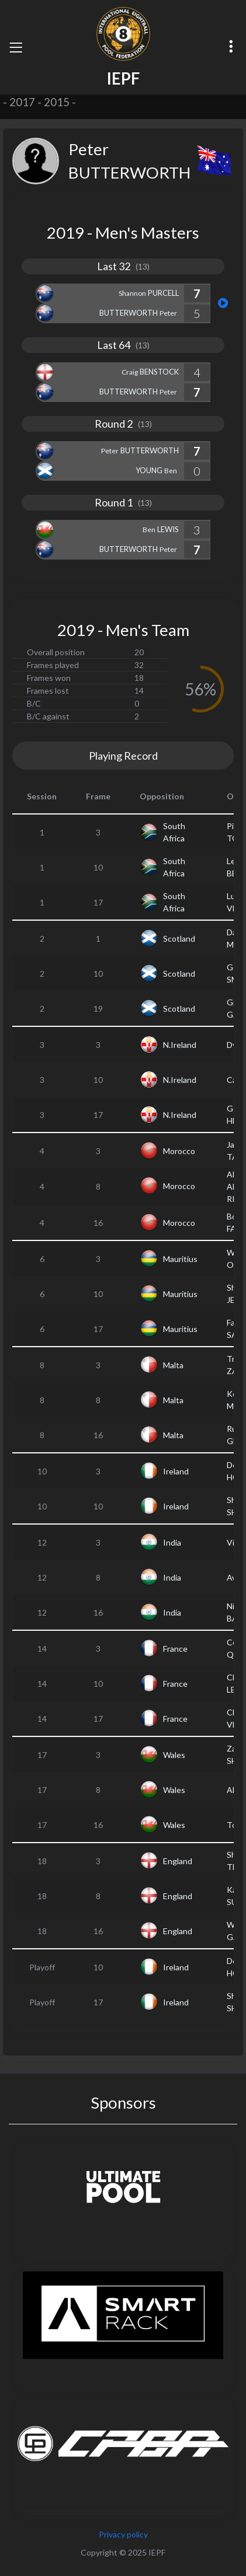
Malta (173, 1365)
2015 (57, 102)
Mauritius (180, 1259)
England (177, 1861)
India (172, 1542)
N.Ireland (179, 1045)
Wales (174, 1755)
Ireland (176, 1471)
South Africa (174, 832)
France (175, 1649)
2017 (22, 102)
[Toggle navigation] (16, 47)
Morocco (179, 1151)
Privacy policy (123, 2534)
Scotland (179, 938)
